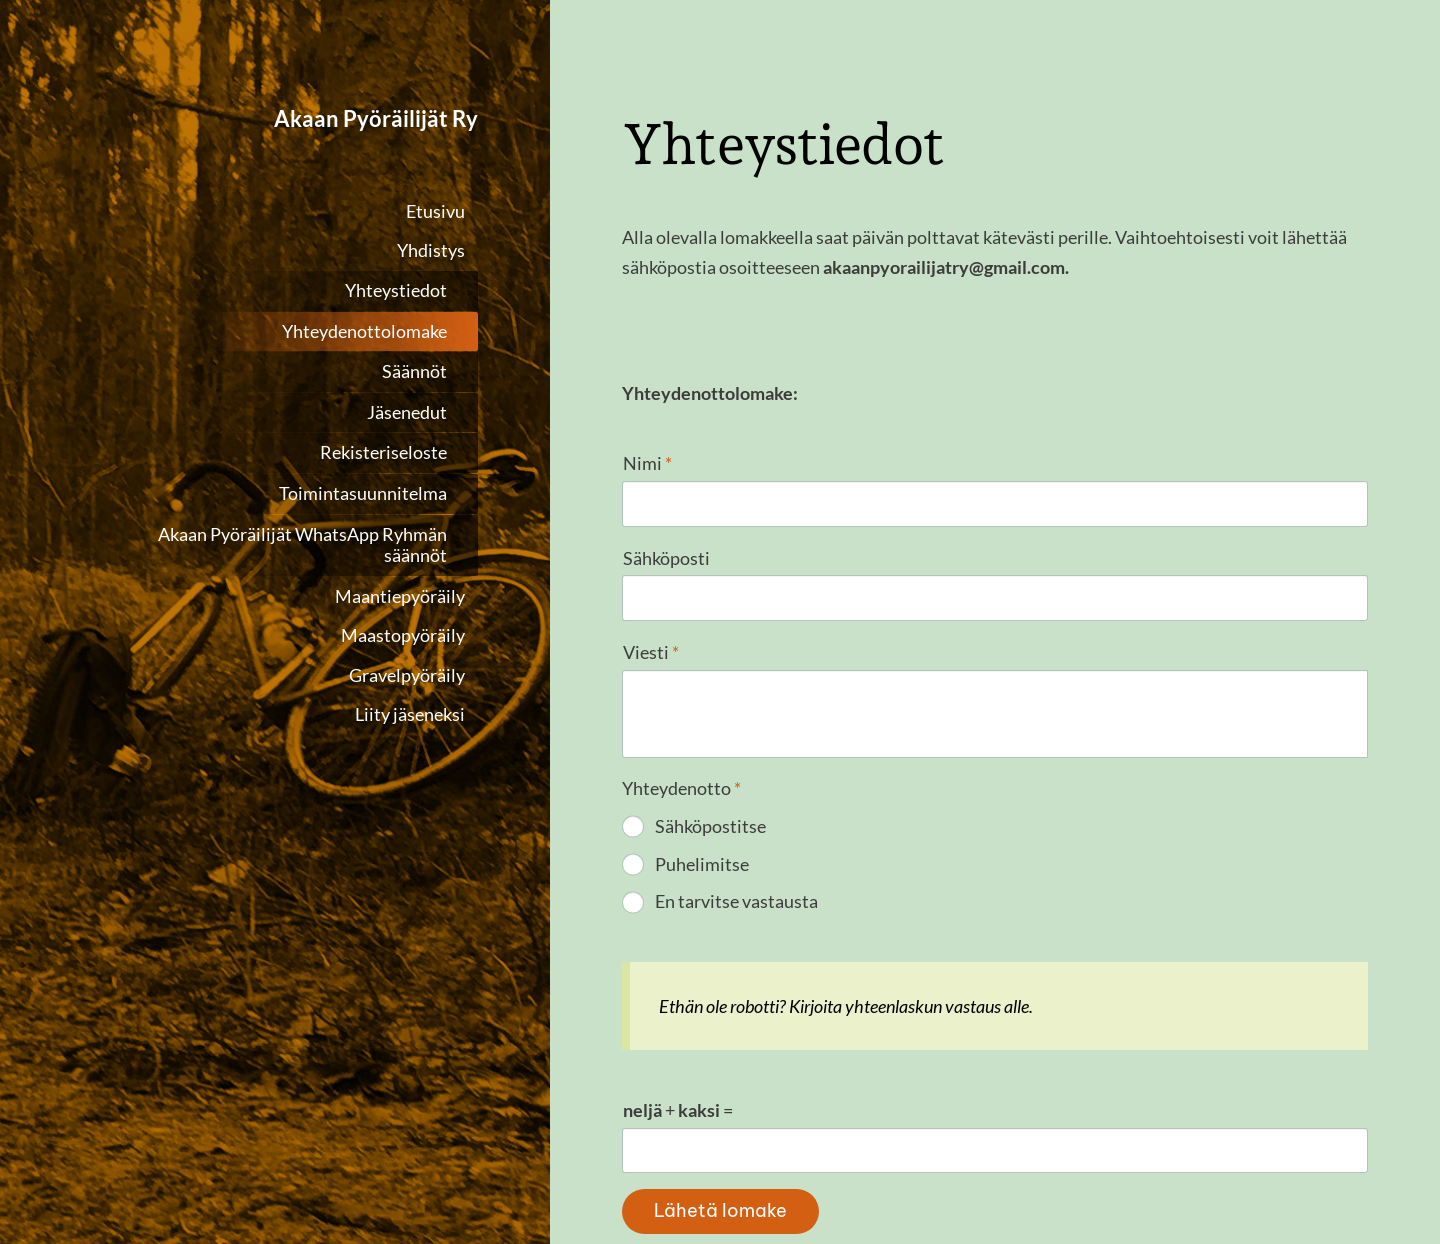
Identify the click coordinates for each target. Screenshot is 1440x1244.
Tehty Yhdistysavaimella (1305, 1159)
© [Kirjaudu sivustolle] (630, 1159)
